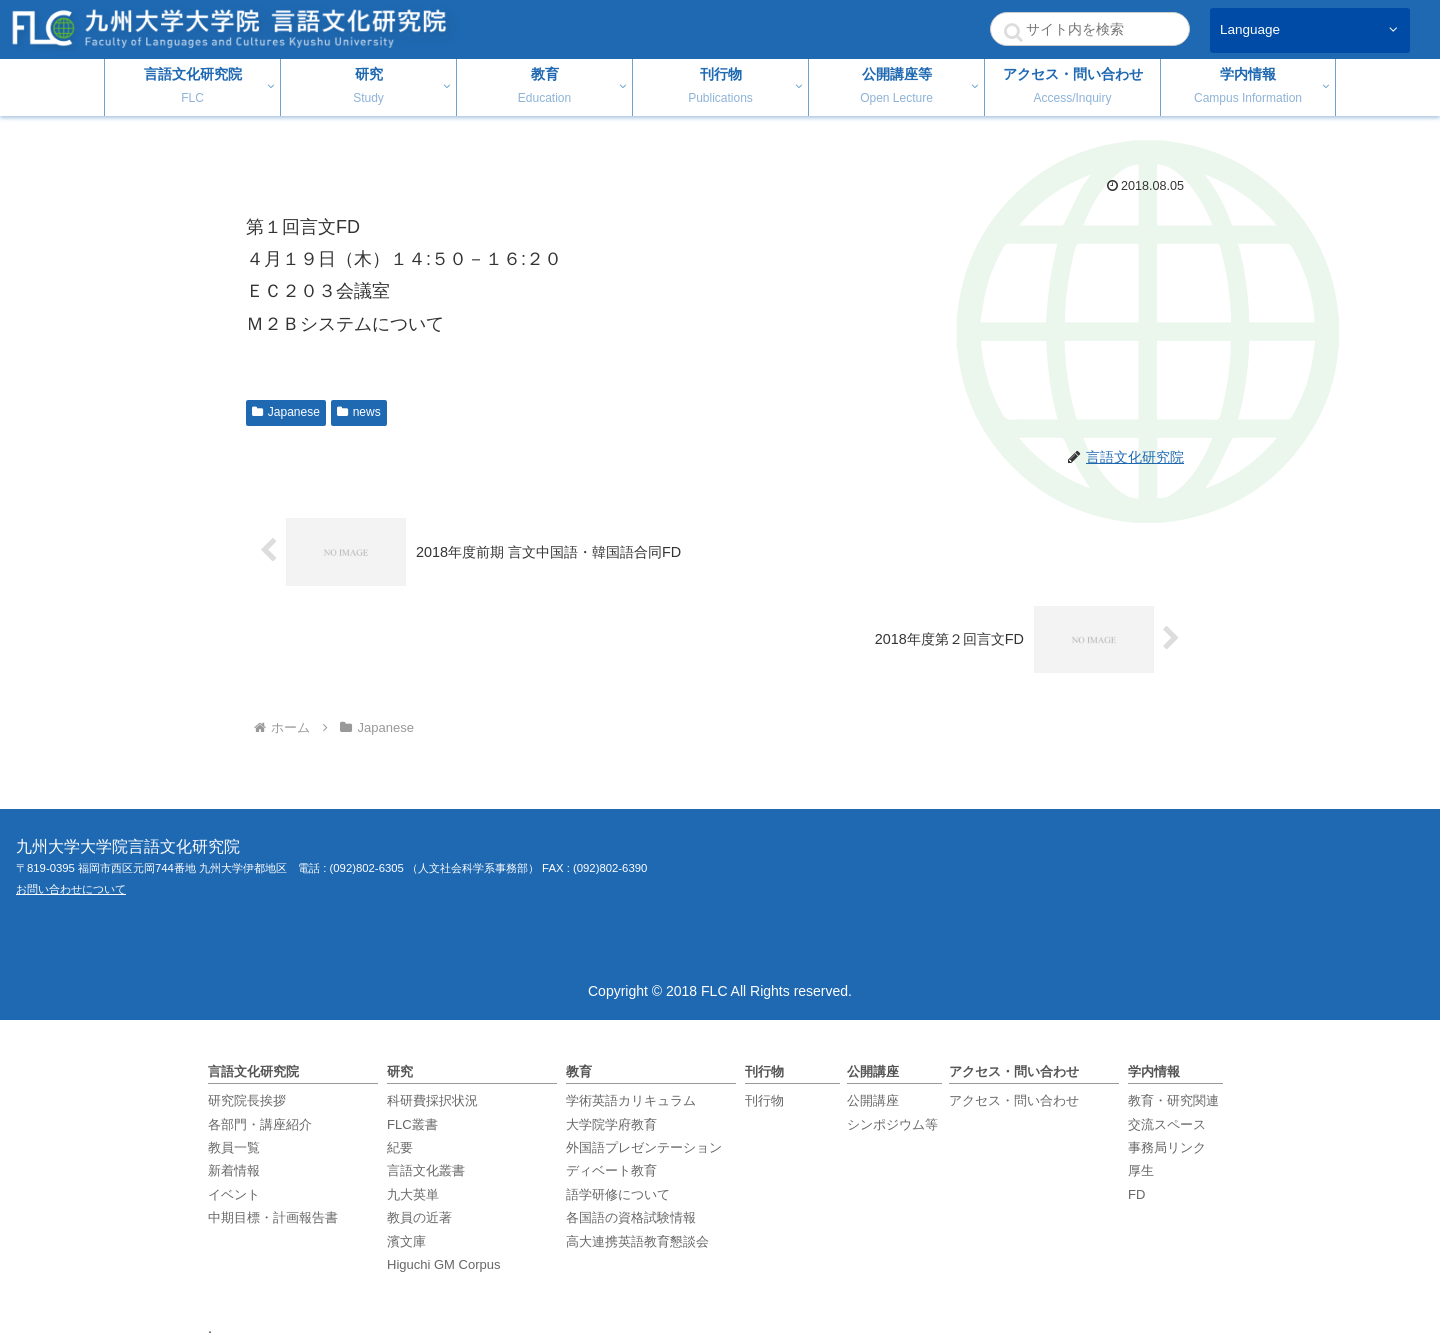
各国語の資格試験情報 (631, 1217)
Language (1250, 29)
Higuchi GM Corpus (443, 1264)
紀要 (400, 1147)
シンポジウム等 (892, 1124)
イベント (234, 1194)
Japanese (286, 412)
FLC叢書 (412, 1124)
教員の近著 (419, 1217)
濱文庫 (406, 1241)
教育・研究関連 (1173, 1100)
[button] (1013, 32)
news (359, 412)
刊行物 (764, 1100)
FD (1136, 1194)
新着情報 (234, 1170)
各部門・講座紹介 (260, 1124)
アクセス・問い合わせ (1014, 1100)
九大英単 (413, 1194)
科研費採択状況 (432, 1100)
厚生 (1141, 1170)
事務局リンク (1167, 1147)
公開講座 (873, 1100)
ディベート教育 (611, 1170)
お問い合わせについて (71, 889)
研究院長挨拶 (247, 1100)
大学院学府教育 (611, 1124)
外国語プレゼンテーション (644, 1147)
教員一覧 (234, 1147)
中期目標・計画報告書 (273, 1217)
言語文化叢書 (426, 1170)
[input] (1090, 29)
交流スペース (1167, 1124)
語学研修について (618, 1194)
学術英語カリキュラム (631, 1100)
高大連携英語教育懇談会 (637, 1241)
